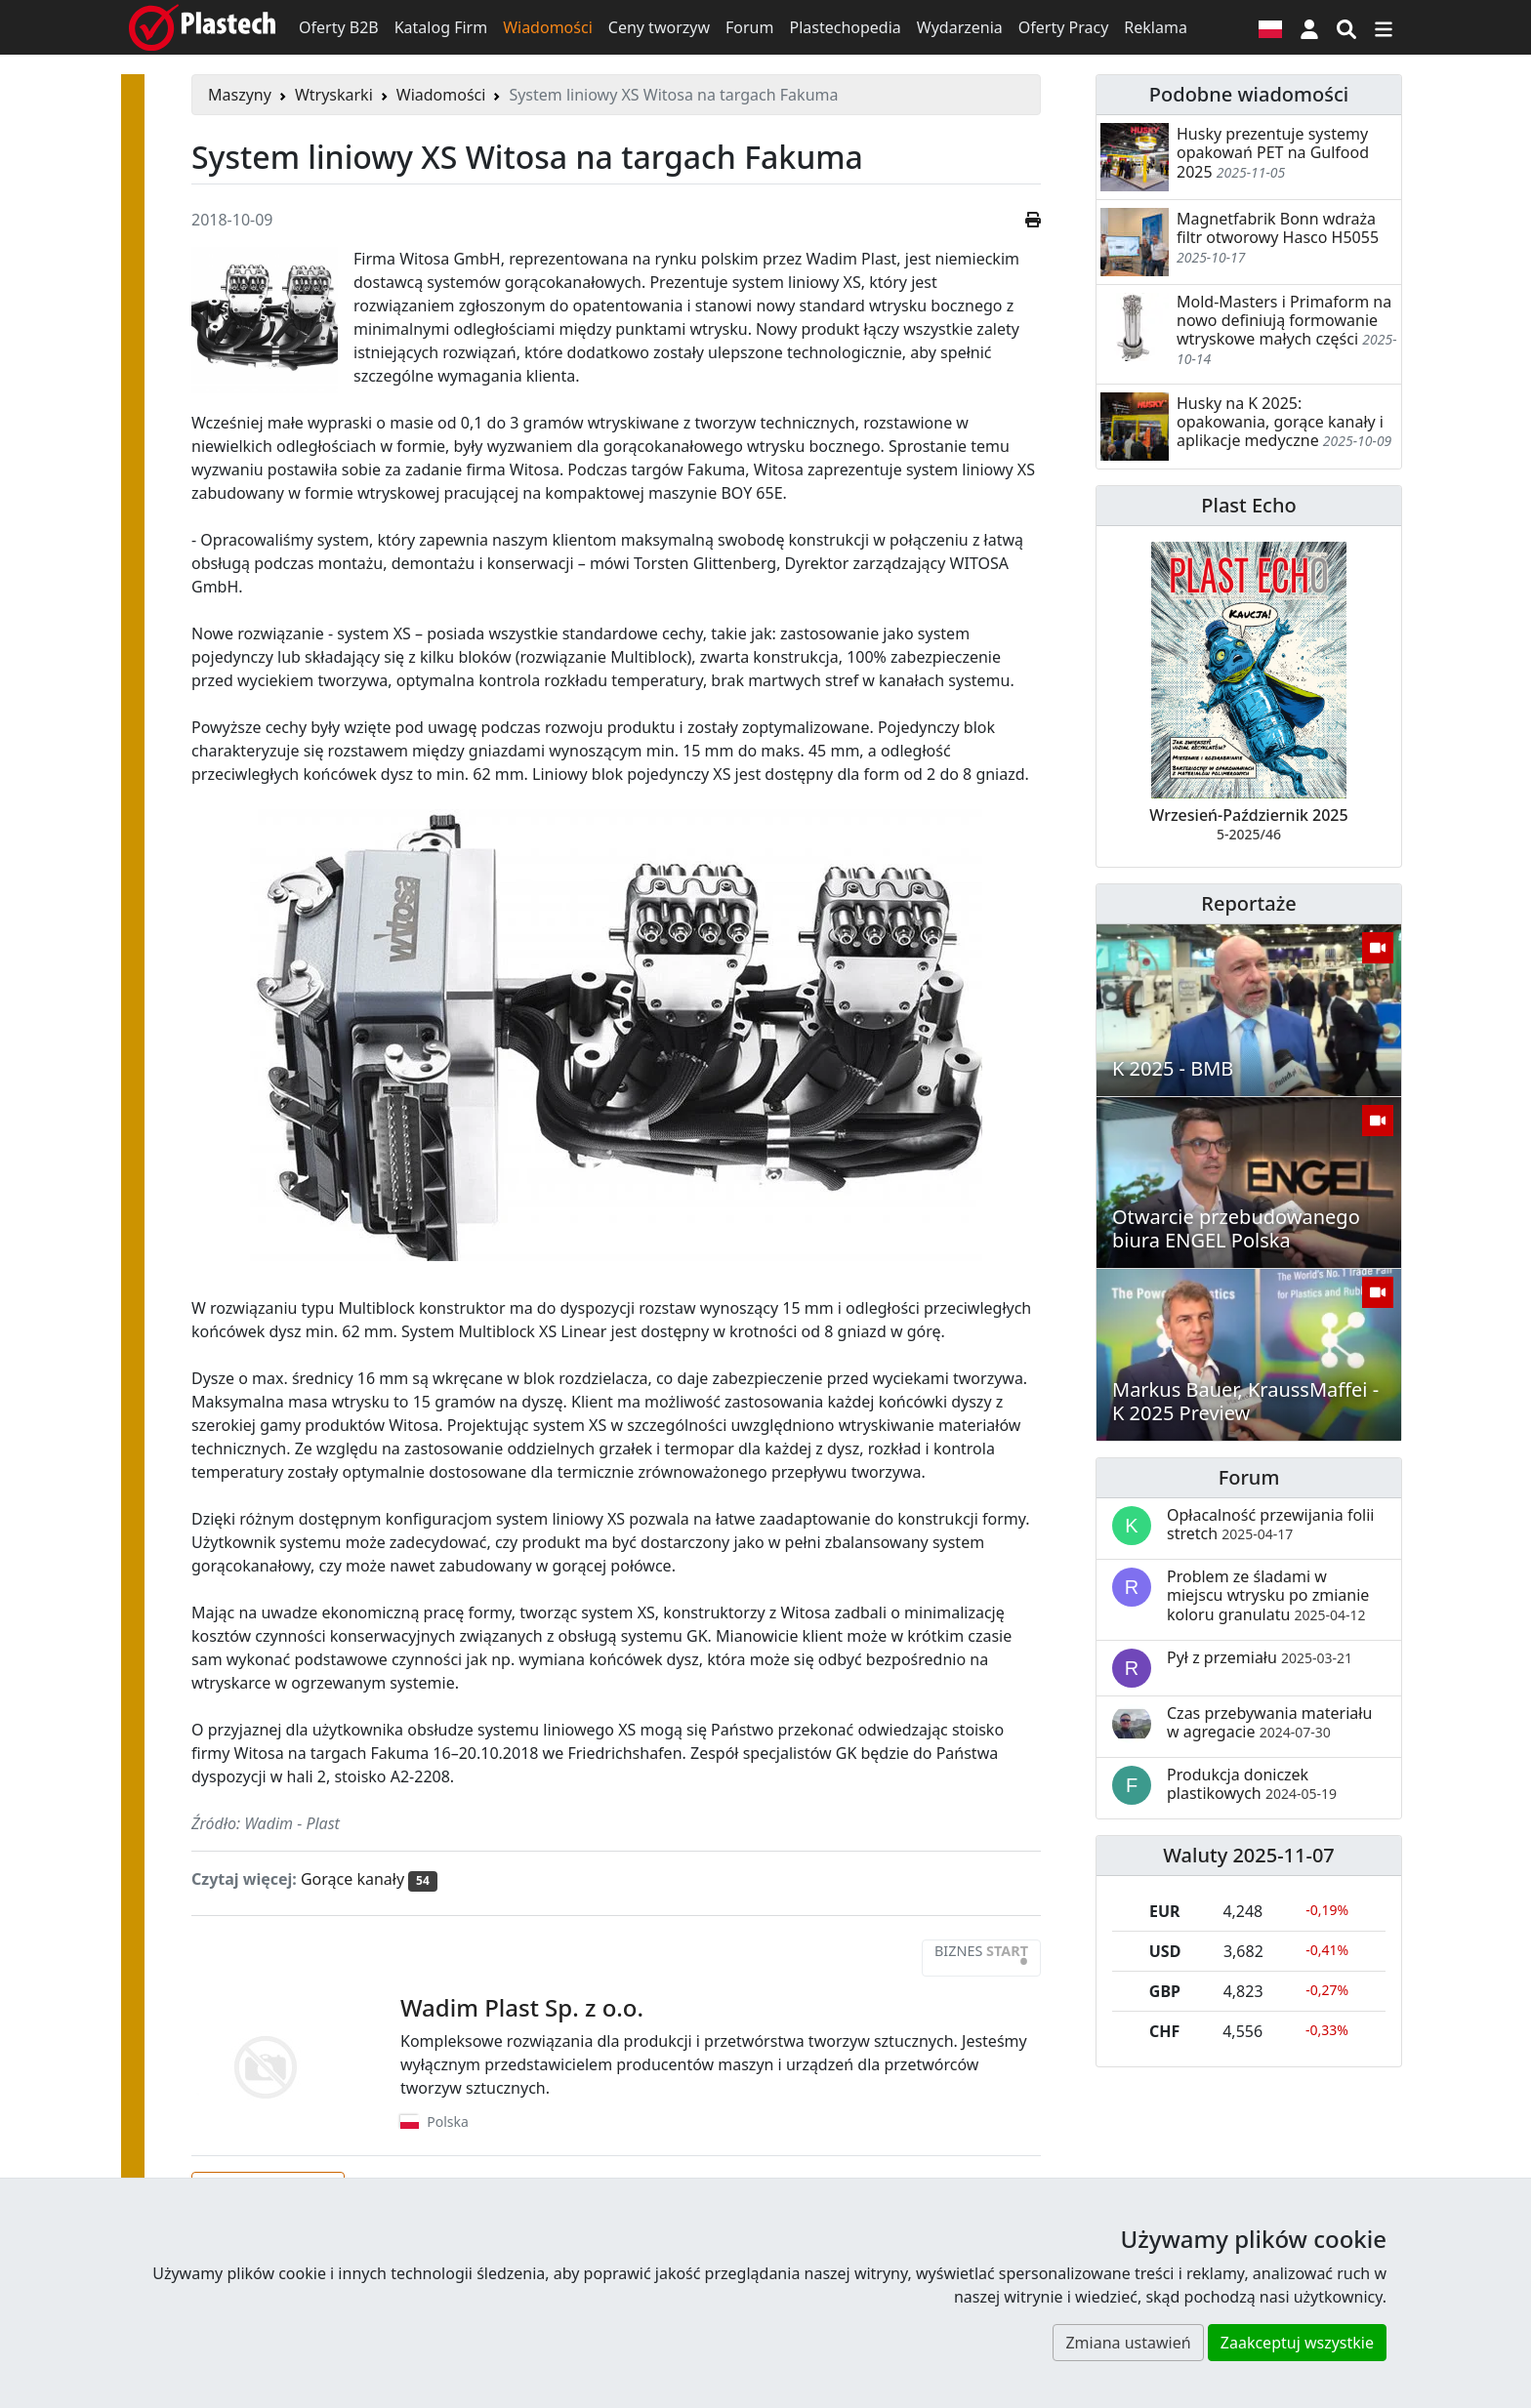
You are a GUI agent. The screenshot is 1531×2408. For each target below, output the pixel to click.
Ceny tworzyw (659, 27)
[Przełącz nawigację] (1383, 27)
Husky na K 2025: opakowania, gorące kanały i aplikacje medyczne (1280, 421)
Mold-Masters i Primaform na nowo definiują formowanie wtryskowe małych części (1284, 320)
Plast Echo (1248, 505)
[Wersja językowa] (1270, 27)
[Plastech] (202, 27)
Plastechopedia (844, 27)
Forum (749, 27)
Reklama (1155, 27)
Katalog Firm (440, 27)
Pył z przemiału (1259, 1657)
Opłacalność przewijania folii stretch (1271, 1524)
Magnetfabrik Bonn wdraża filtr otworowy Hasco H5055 (1278, 228)
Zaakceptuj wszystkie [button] (1297, 2342)
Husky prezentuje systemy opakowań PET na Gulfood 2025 (1273, 152)
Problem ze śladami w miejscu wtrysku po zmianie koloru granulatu (1268, 1595)
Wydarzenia (960, 27)
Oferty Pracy (1063, 27)
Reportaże (1248, 903)
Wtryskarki (334, 94)
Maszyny (239, 94)
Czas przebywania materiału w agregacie (1269, 1722)
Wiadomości (548, 27)
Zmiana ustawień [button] (1127, 2342)
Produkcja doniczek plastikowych (1252, 1784)
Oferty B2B (339, 27)
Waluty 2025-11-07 (1249, 1855)
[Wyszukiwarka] (1346, 27)
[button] (1309, 27)
